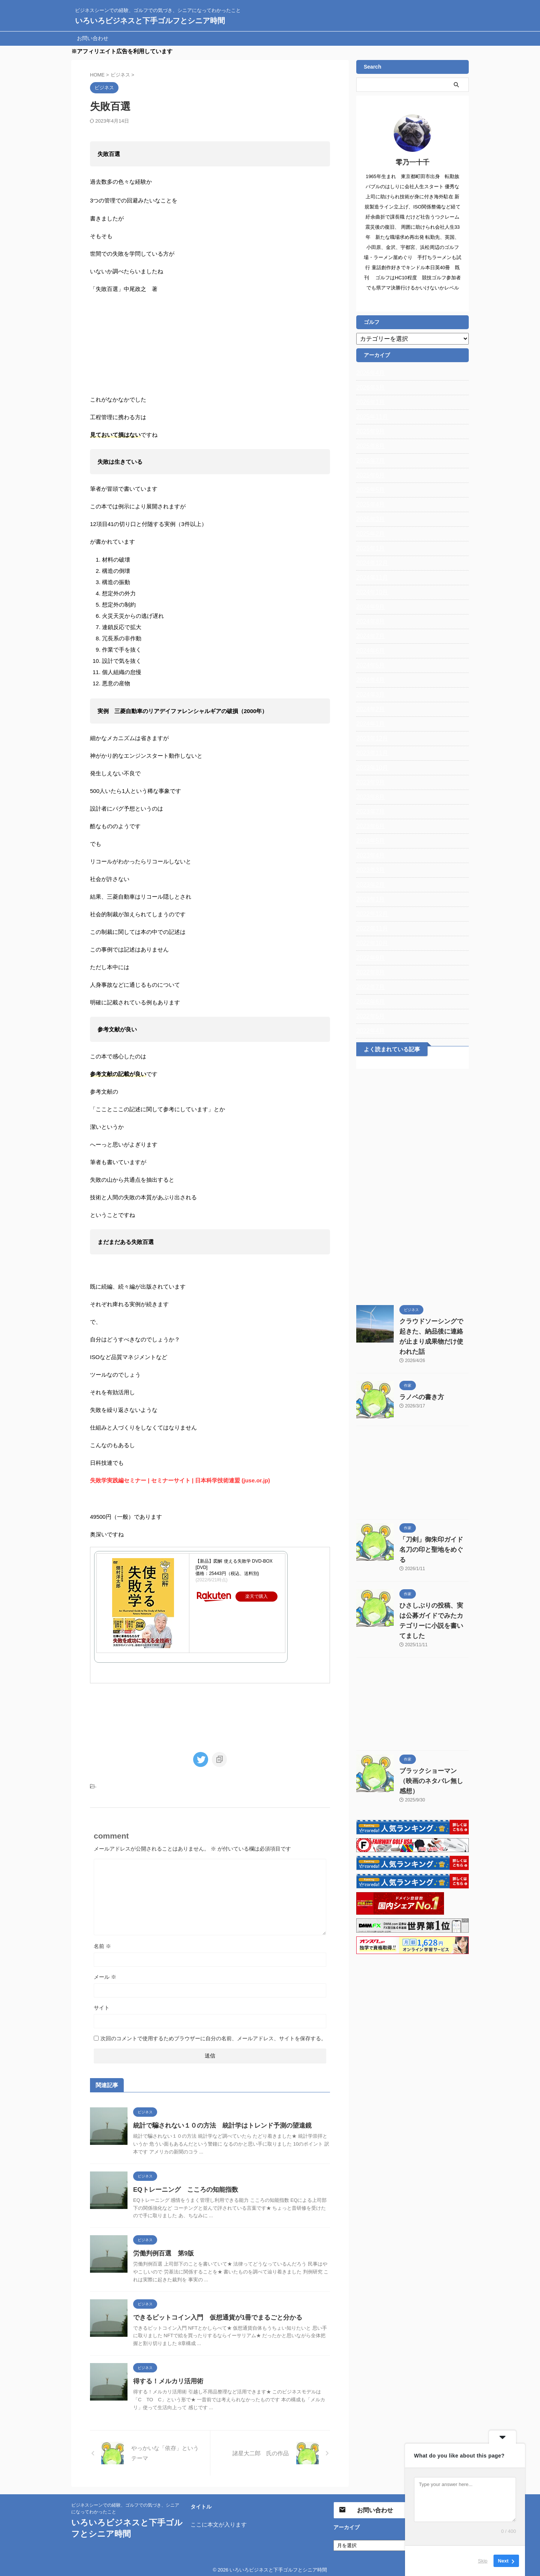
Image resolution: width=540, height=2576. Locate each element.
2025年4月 (368, 505)
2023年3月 (368, 870)
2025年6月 (368, 475)
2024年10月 (370, 592)
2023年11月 (370, 753)
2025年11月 (370, 417)
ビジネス (106, 1783)
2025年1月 (368, 548)
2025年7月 (368, 461)
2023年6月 (368, 826)
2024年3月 (368, 695)
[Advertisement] (412, 1185)
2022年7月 (368, 987)
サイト (102, 2003)
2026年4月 (368, 373)
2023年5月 (368, 841)
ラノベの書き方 (417, 1387)
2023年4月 (368, 856)
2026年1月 (368, 402)
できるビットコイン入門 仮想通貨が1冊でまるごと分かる (212, 2313)
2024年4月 (368, 680)
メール (105, 1972)
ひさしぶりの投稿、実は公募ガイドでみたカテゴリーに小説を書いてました (433, 1595)
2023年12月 (370, 739)
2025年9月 (368, 432)
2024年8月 (368, 622)
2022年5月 (368, 1016)
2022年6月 (368, 1002)
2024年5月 (368, 665)
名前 (102, 1942)
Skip (483, 2561)
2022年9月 (368, 958)
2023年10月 (370, 768)
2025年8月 (368, 446)
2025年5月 (368, 490)
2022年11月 (370, 929)
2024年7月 (368, 636)
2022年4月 (368, 1031)
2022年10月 (370, 943)
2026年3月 (368, 388)
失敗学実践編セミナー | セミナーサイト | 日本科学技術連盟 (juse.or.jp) (179, 1496)
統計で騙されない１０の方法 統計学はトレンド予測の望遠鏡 (217, 2121)
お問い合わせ (92, 38)
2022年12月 (370, 914)
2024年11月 (370, 578)
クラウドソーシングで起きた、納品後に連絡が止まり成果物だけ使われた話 (433, 1332)
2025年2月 (368, 534)
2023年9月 (368, 782)
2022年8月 (368, 973)
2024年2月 (368, 709)
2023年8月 (368, 797)
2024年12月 (370, 563)
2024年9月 (368, 607)
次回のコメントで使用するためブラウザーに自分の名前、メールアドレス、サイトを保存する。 (213, 2034)
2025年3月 (368, 519)
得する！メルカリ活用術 (166, 2377)
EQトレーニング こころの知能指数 (182, 2185)
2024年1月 (368, 724)
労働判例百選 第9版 (161, 2249)
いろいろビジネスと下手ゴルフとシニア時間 (150, 20)
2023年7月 (368, 812)
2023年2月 (368, 885)
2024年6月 (368, 651)
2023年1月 (368, 899)
